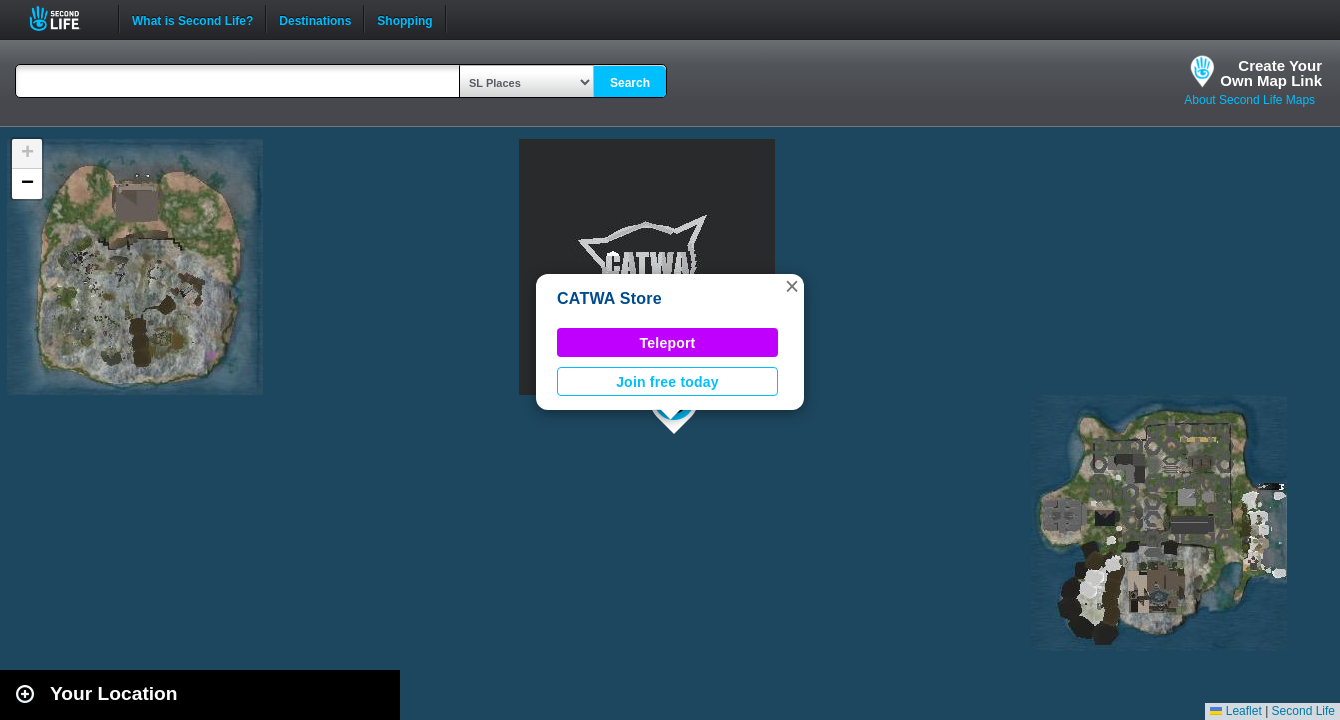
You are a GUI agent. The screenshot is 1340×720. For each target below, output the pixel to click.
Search (630, 83)
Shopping (404, 19)
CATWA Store (609, 298)
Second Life (65, 18)
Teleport (668, 343)
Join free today (667, 382)
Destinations (315, 19)
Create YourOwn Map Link (1271, 73)
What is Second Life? (192, 19)
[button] (792, 286)
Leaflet (1235, 711)
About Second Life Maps (1249, 100)
